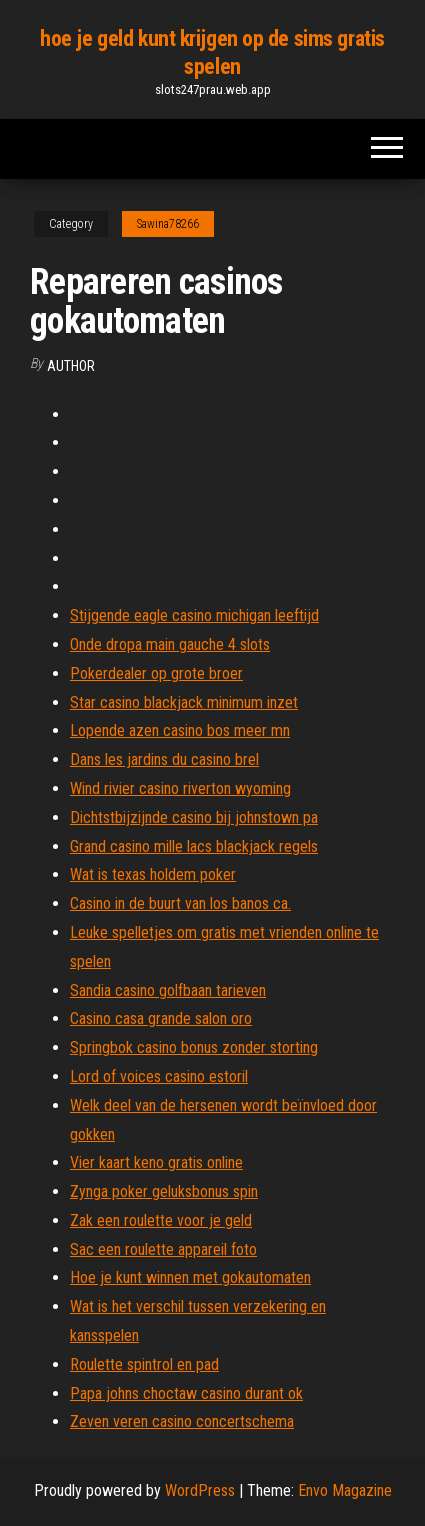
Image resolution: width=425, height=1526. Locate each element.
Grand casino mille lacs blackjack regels (194, 846)
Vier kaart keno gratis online (156, 1162)
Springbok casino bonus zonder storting (194, 1047)
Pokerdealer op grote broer (156, 673)
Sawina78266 (168, 224)
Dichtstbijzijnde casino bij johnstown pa (194, 817)
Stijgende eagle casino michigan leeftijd (194, 615)
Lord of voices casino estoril (159, 1076)
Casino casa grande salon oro (161, 1018)
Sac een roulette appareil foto (163, 1249)
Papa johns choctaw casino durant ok (186, 1393)
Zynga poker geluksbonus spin (164, 1191)
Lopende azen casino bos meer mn (180, 730)
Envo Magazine (345, 1490)
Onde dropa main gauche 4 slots (170, 644)
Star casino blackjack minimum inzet (184, 702)
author (71, 366)
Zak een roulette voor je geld (161, 1220)
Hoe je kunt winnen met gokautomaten (190, 1277)
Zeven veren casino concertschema (182, 1421)
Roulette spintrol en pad (144, 1364)
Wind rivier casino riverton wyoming (180, 788)
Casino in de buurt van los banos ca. (180, 903)
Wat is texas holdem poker (153, 874)
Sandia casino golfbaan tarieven (168, 990)
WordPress (200, 1490)
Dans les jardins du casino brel (164, 759)
